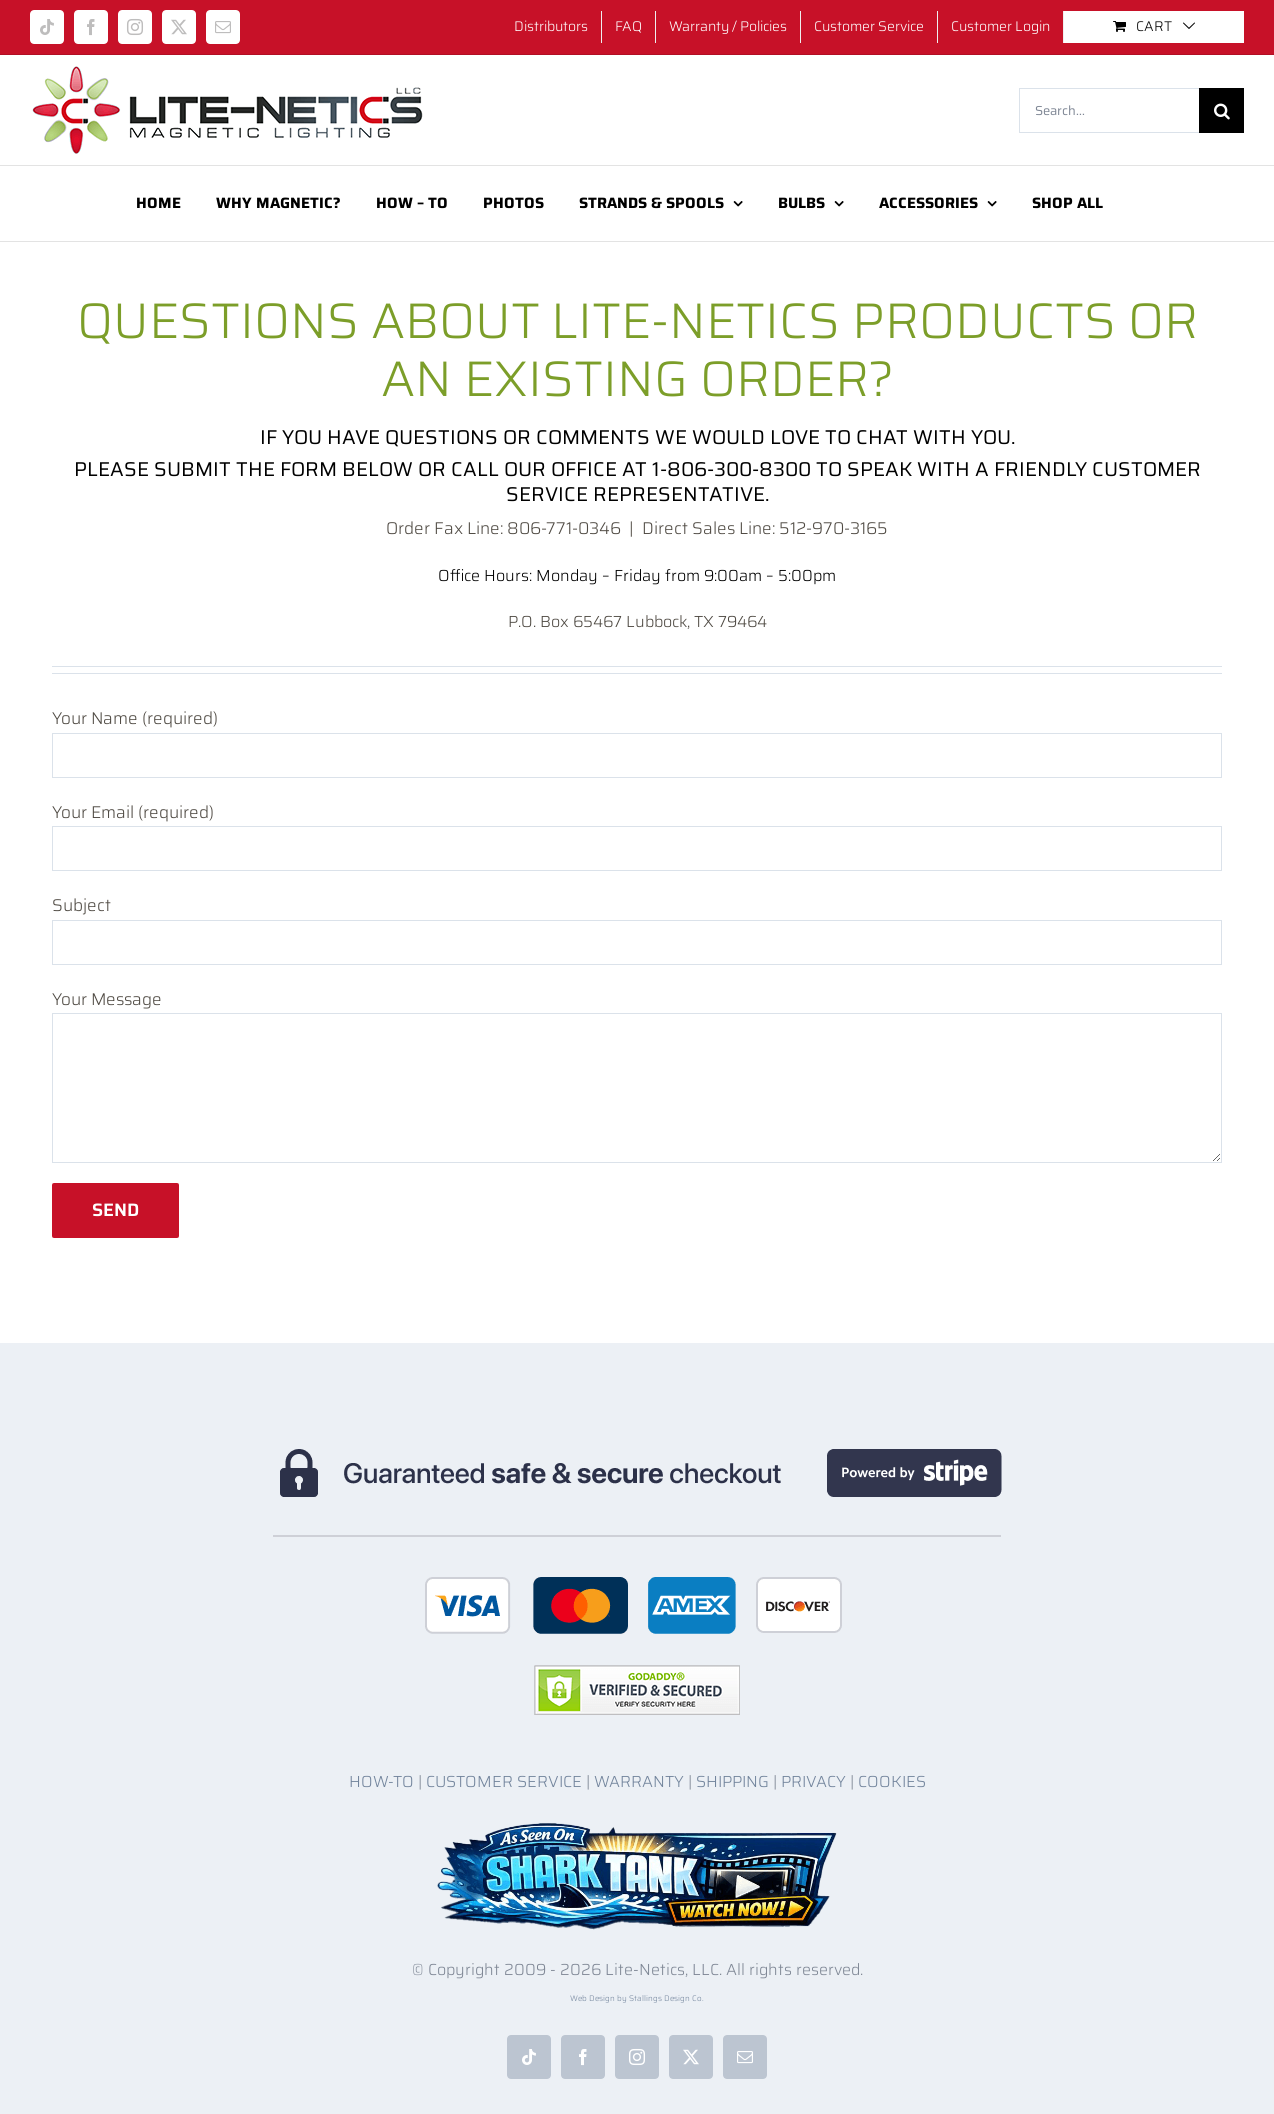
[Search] (1221, 110)
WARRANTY (639, 1781)
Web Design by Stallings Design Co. (637, 1998)
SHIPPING (732, 1781)
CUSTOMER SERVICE (504, 1781)
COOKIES (892, 1781)
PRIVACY (813, 1781)
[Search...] (1109, 110)
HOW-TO (381, 1781)
